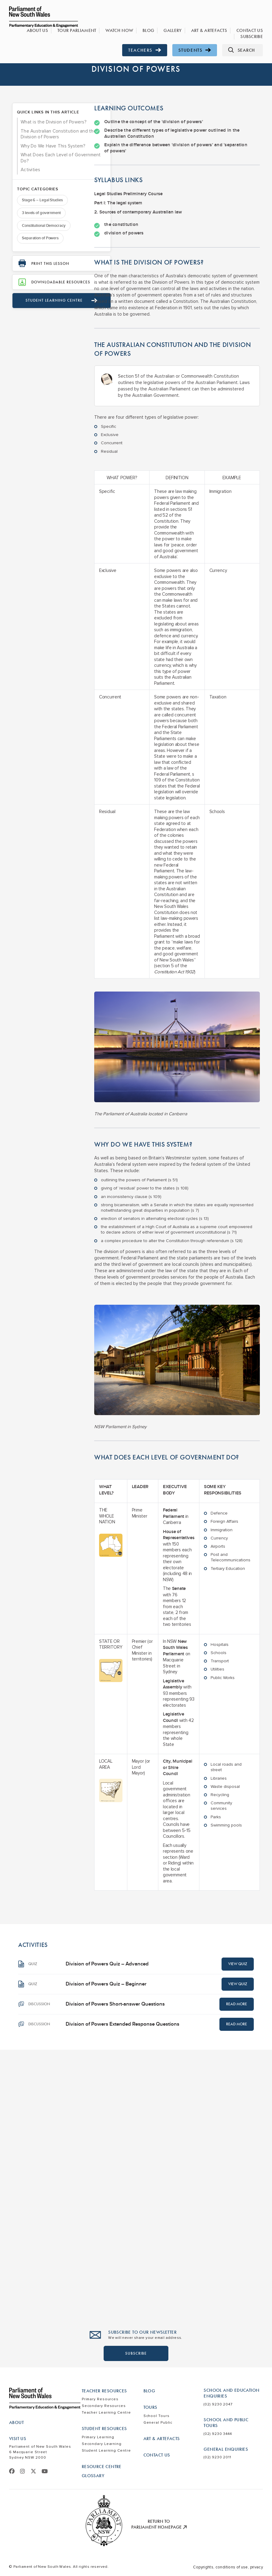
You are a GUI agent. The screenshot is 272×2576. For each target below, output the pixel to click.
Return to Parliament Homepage (159, 2523)
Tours (150, 2407)
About (16, 2422)
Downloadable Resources (42, 301)
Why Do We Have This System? (44, 162)
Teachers (144, 50)
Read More (236, 2003)
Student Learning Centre (106, 2450)
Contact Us (250, 30)
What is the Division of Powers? (44, 126)
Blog (155, 30)
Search (241, 50)
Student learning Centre (49, 322)
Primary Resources (100, 2399)
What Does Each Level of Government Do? (47, 177)
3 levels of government (41, 231)
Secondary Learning (102, 2444)
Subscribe (253, 37)
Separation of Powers (40, 257)
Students (195, 50)
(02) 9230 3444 (218, 2434)
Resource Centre (102, 2466)
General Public (158, 2422)
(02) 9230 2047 (218, 2404)
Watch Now (127, 30)
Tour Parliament (88, 30)
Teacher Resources (104, 2391)
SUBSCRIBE (136, 2353)
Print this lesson (44, 282)
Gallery (178, 30)
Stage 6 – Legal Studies (42, 218)
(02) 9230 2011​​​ (217, 2457)
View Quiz (237, 1963)
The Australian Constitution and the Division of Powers (42, 144)
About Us (50, 30)
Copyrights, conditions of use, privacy (228, 2566)
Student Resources (104, 2428)
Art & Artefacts (212, 30)
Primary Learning (98, 2437)
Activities (30, 189)
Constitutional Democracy (44, 244)
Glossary (93, 2476)
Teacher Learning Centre (106, 2412)
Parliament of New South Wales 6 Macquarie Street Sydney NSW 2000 (40, 2452)
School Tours (156, 2416)
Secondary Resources (104, 2406)
